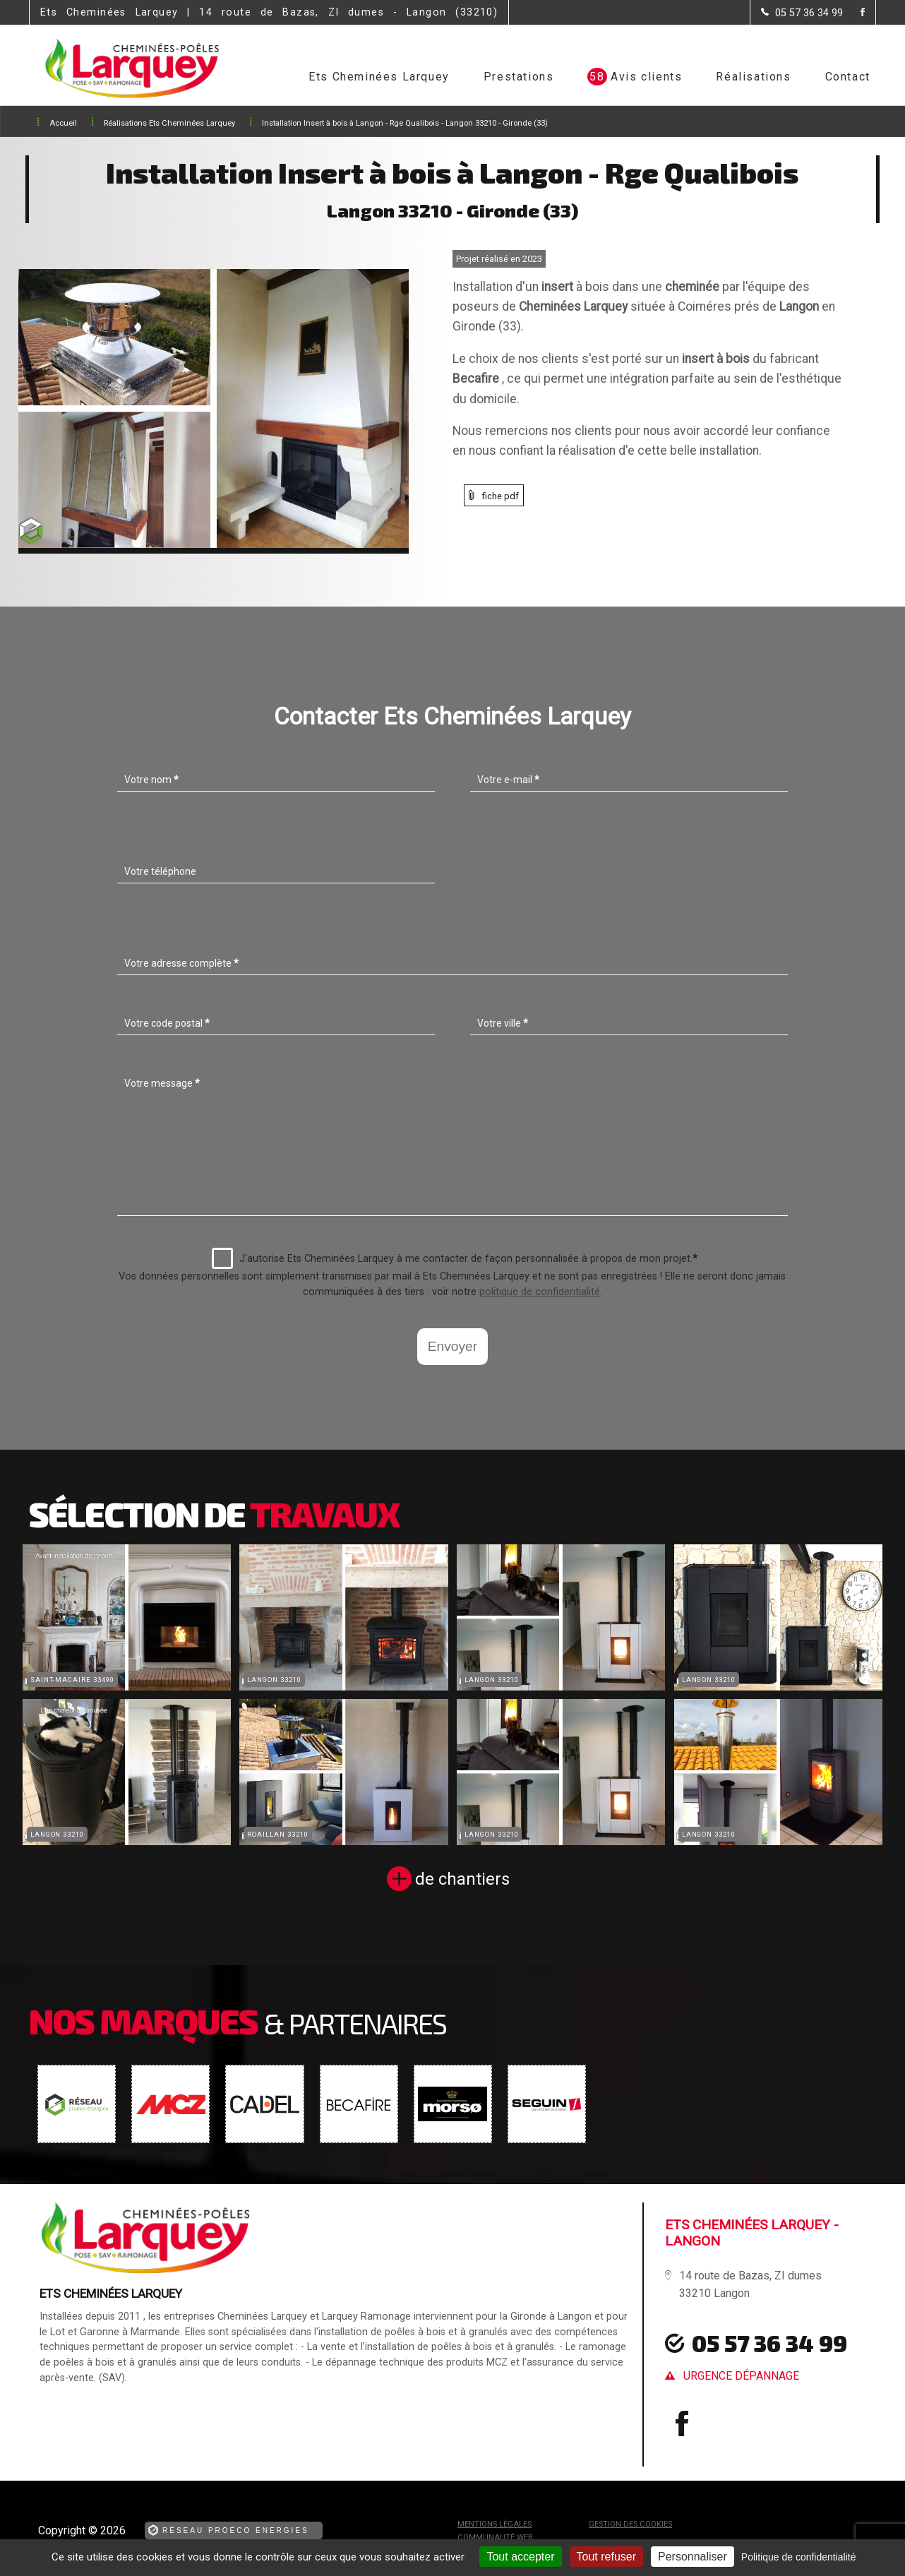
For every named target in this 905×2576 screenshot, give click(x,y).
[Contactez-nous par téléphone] (802, 12)
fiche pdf (500, 496)
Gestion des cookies (630, 2524)
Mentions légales (494, 2524)
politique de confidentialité (539, 1292)
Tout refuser (606, 2557)
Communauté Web (495, 2537)
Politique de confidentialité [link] (798, 2557)
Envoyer (452, 1346)
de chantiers (462, 1879)
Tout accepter (520, 2557)
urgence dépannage (741, 2376)
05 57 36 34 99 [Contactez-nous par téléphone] (769, 2343)
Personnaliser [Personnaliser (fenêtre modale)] (692, 2557)
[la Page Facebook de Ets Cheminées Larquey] (854, 13)
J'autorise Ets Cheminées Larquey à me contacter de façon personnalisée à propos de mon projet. (454, 1258)
